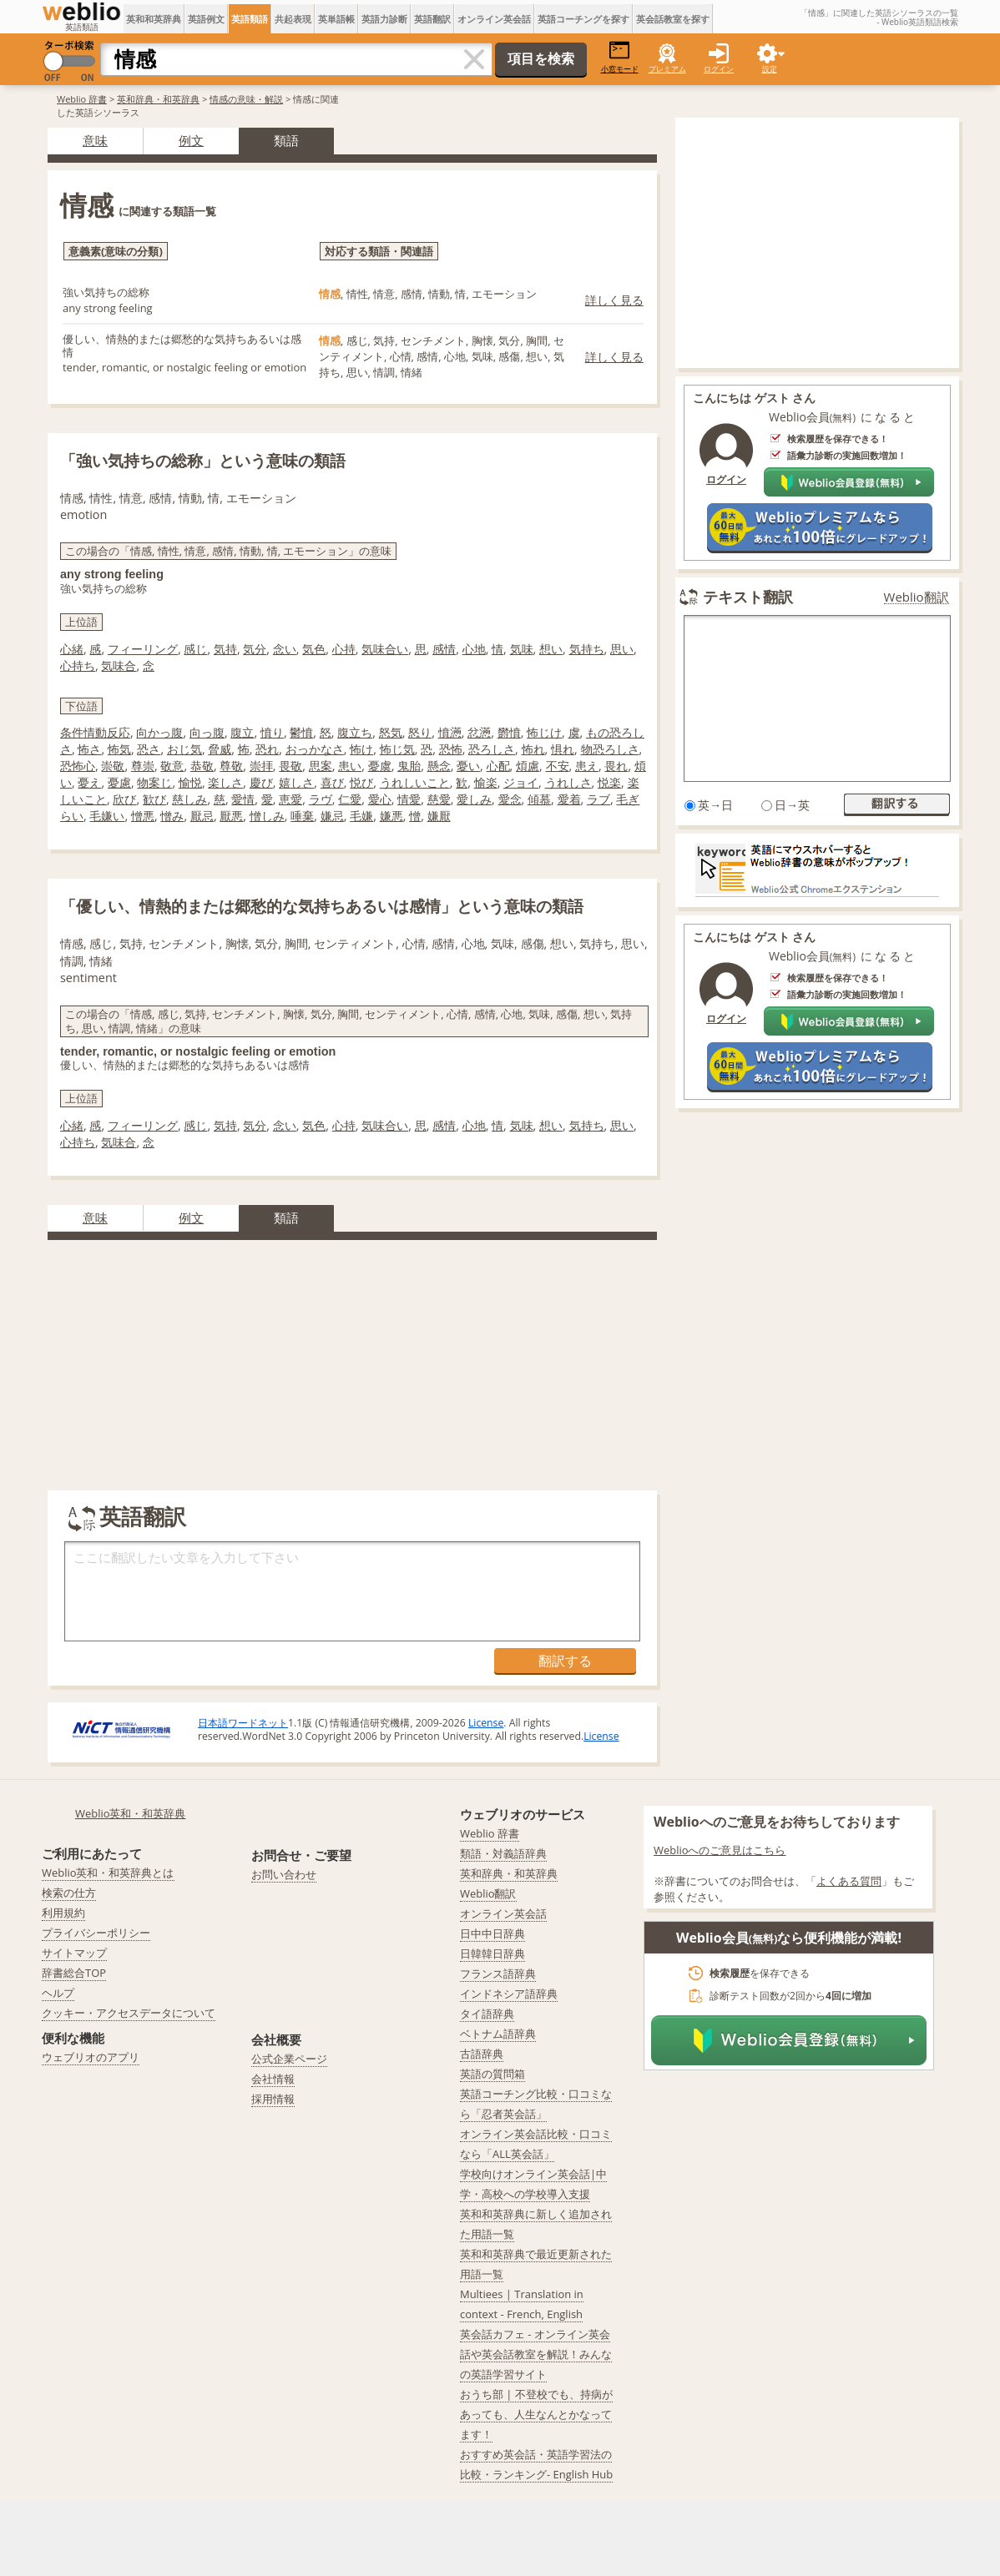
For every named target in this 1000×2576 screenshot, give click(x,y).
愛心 (379, 799)
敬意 (172, 766)
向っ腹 (207, 732)
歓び (154, 799)
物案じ (154, 782)
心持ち (77, 665)
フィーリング (143, 649)
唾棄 (302, 816)
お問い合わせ (283, 1874)
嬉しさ (296, 782)
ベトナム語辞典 (498, 2033)
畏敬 (290, 766)
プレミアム (667, 68)
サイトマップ (74, 1952)
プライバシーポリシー (96, 1932)
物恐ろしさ (610, 749)
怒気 (390, 732)
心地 (474, 649)
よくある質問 (848, 1880)
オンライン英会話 (494, 19)
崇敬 (112, 766)
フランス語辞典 (498, 1973)
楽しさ (225, 782)
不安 (557, 766)
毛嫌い (106, 816)
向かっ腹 (159, 732)
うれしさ (568, 782)
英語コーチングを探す (583, 19)
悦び (361, 782)
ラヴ (320, 799)
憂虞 (379, 766)
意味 (95, 140)
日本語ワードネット (243, 1723)
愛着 (569, 799)
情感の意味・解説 (246, 99)
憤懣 (450, 732)
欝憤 (509, 732)
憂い (468, 766)
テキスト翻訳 (748, 597)
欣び (124, 799)
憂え (89, 782)
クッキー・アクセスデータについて (128, 2012)
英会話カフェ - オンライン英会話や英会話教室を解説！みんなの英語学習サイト (536, 2354)
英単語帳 (336, 19)
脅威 (219, 749)
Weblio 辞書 (82, 99)
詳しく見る (614, 300)
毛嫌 (361, 816)
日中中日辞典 (492, 1933)
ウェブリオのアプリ (90, 2056)
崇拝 (261, 766)
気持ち (586, 649)
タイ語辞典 (487, 2013)
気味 (521, 649)
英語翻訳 (432, 19)
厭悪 (231, 816)
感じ (195, 649)
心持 (344, 649)
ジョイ (520, 782)
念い (284, 649)
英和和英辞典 (153, 19)
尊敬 (231, 766)
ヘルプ (58, 1992)
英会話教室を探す (673, 19)
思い (622, 649)
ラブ (598, 799)
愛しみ (474, 799)
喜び (332, 782)
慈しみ (189, 799)
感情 (444, 649)
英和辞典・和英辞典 (158, 99)
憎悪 (142, 816)
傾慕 (539, 799)
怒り (420, 732)
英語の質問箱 (492, 2073)
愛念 (510, 799)
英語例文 (206, 19)
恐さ (148, 749)
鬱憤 (301, 732)
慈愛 (439, 799)
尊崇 (142, 766)
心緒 (71, 649)
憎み (172, 816)
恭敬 (202, 766)
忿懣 (479, 732)
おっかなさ (314, 749)
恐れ (267, 749)
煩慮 (527, 766)
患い (349, 766)
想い (551, 649)
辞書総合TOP (74, 1972)
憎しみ (267, 816)
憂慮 (119, 782)
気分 (254, 649)
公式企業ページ (289, 2058)
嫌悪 (391, 816)
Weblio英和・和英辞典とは (108, 1872)
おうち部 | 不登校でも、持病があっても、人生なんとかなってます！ (536, 2414)
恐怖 (450, 749)
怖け (361, 749)
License (485, 1723)
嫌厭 (439, 816)
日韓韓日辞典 (492, 1953)
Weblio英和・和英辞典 (130, 1813)
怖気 (119, 749)
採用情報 (273, 2098)
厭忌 (202, 816)
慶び (261, 782)
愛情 (243, 799)
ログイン (719, 68)
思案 (320, 766)
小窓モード (620, 57)
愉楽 (485, 782)
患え (586, 766)
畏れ (616, 766)
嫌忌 (332, 816)
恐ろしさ (491, 749)
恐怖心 (77, 766)
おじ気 (184, 749)
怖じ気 (397, 749)
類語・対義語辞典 (503, 1853)
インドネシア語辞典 (509, 1993)
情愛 (409, 799)
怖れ (533, 749)
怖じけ (544, 732)
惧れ (562, 749)
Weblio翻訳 (916, 597)
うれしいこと (415, 782)
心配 (498, 766)
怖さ (89, 749)
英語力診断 (384, 19)
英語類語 (249, 19)
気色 (314, 649)
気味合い (384, 649)
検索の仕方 (69, 1892)
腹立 (242, 732)
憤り (272, 732)
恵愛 (290, 799)
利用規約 (63, 1912)
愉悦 (190, 782)
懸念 (439, 766)
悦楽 (609, 782)
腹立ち (354, 732)
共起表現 (293, 19)
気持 (225, 649)
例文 (191, 140)
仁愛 (349, 799)
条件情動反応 (95, 732)
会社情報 (273, 2078)
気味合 (118, 665)
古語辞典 (481, 2053)
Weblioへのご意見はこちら (720, 1850)
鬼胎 (409, 766)
